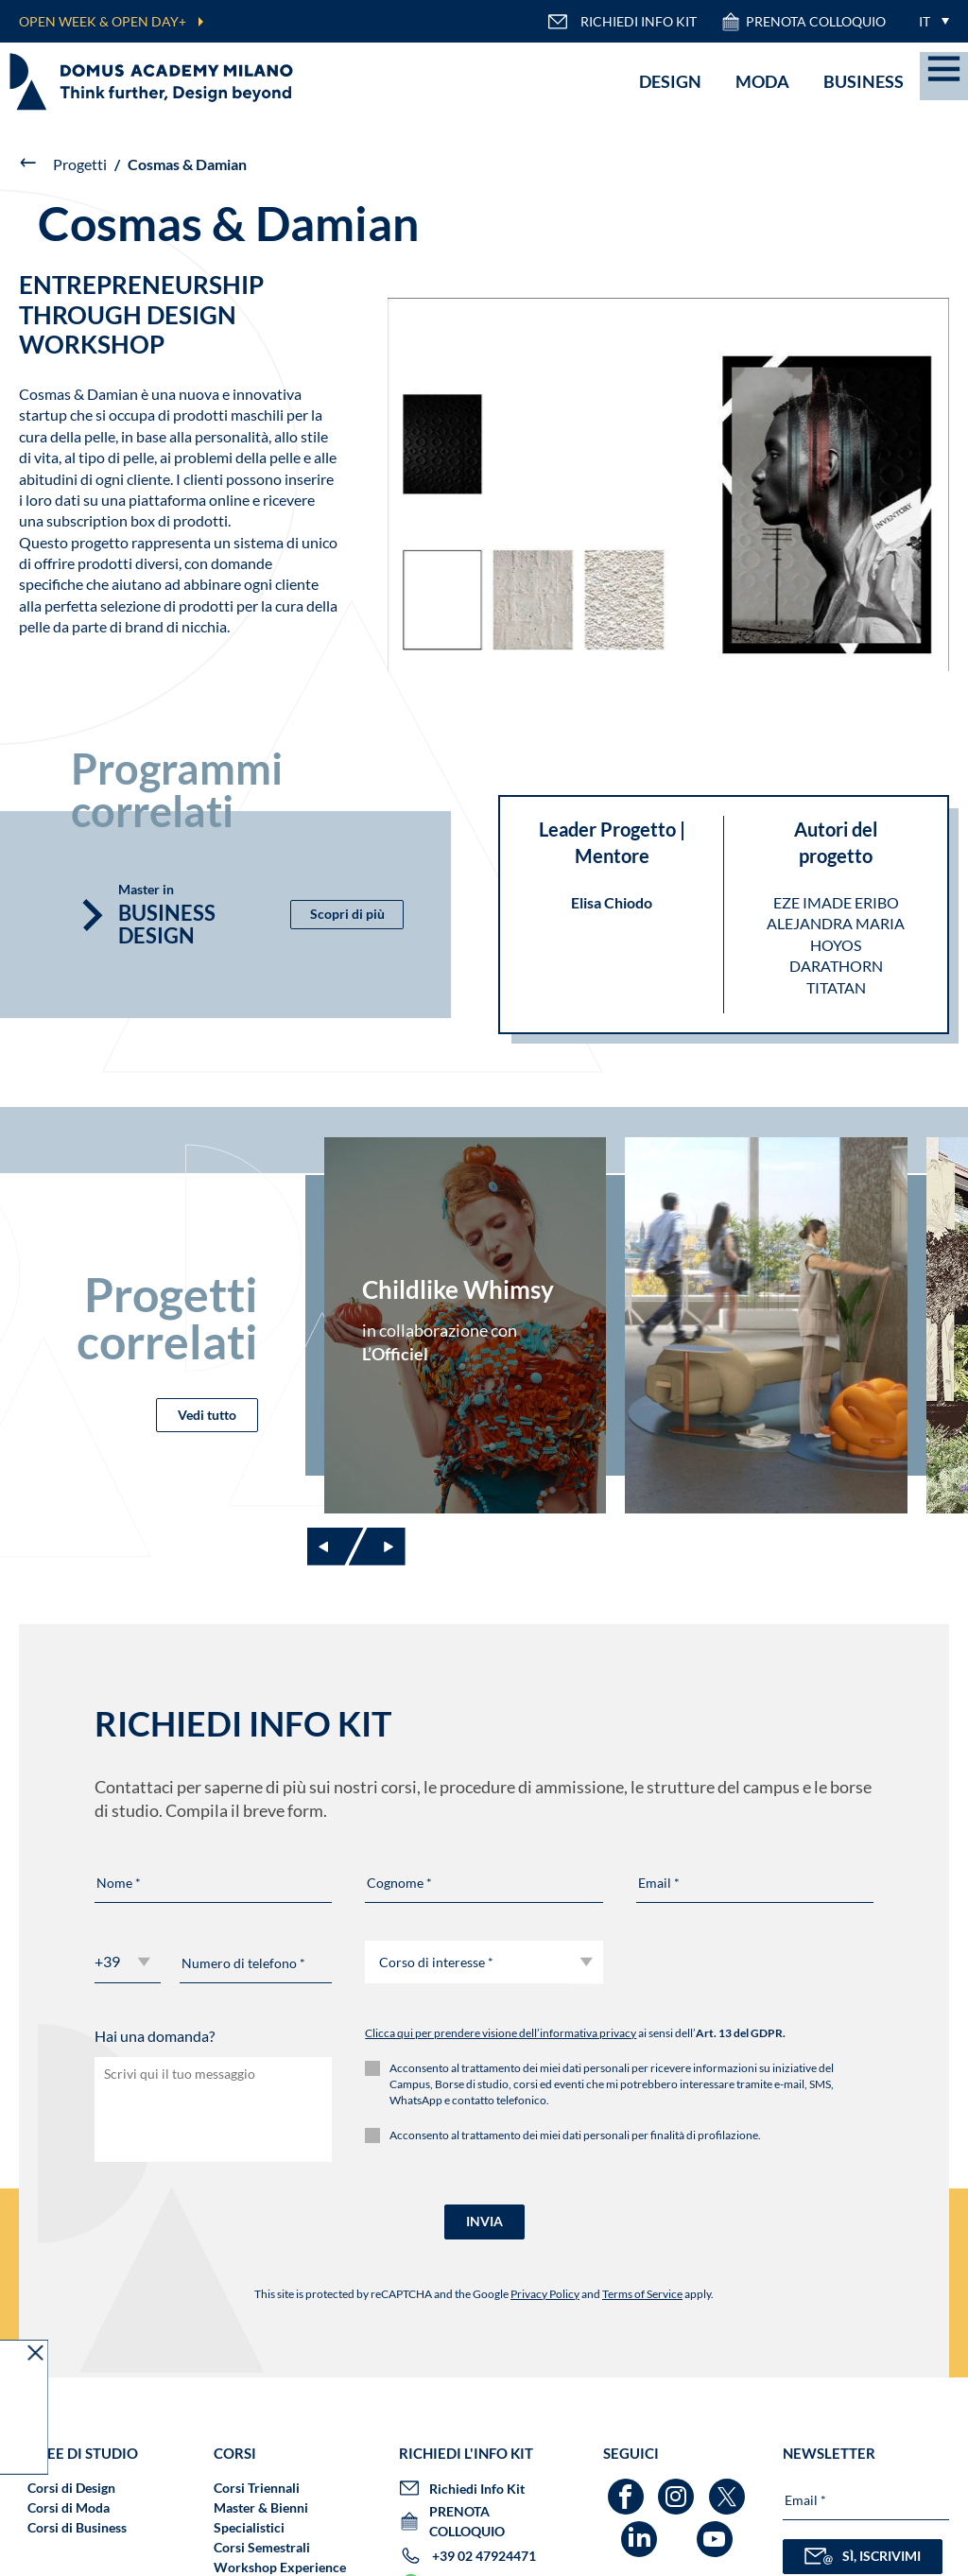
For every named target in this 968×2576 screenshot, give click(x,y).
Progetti (80, 164)
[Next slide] (377, 1546)
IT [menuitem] (924, 21)
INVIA (484, 2221)
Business (863, 81)
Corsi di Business (77, 2527)
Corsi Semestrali (262, 2547)
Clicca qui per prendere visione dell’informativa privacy (500, 2033)
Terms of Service (642, 2294)
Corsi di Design (71, 2488)
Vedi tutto (207, 1415)
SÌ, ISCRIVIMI (862, 2556)
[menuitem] (929, 21)
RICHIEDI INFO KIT (622, 21)
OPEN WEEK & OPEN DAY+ (102, 21)
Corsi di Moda (68, 2507)
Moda (762, 81)
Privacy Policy (544, 2294)
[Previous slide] (335, 1546)
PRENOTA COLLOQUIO (803, 21)
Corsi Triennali (257, 2488)
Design (670, 81)
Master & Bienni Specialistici (261, 2517)
